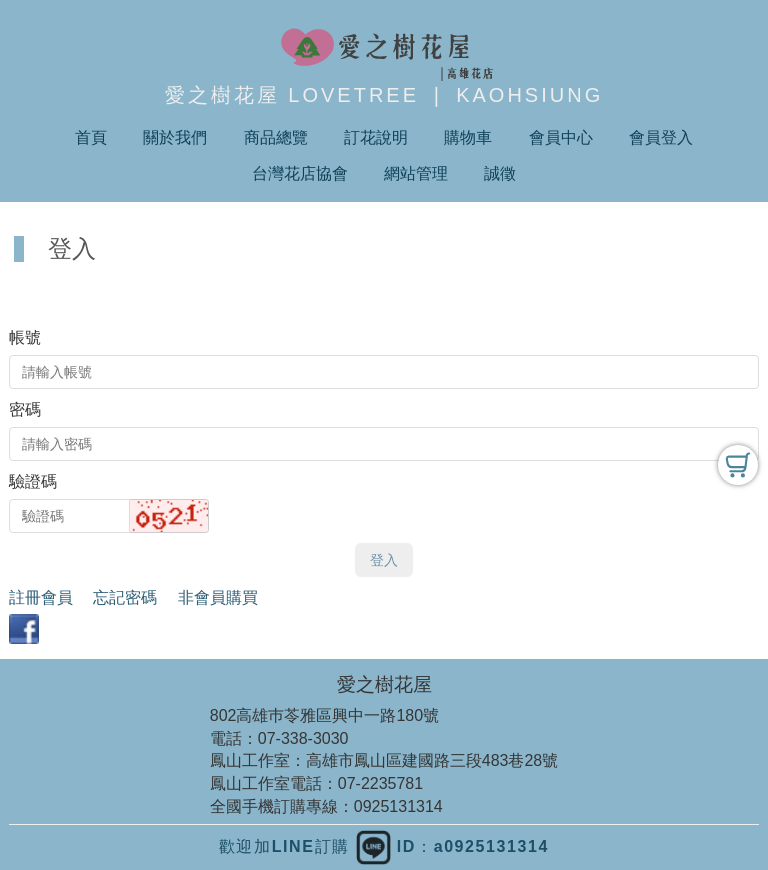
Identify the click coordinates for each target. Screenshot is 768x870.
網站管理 (416, 173)
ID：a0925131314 (452, 846)
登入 (384, 560)
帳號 (25, 337)
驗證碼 (33, 481)
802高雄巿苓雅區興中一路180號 (324, 715)
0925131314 (398, 806)
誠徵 (500, 173)
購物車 (468, 137)
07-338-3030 (303, 738)
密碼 (25, 409)
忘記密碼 (125, 597)
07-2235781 (380, 783)
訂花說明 (376, 137)
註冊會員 (41, 597)
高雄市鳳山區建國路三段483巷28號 (432, 760)
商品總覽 (276, 137)
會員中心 (561, 137)
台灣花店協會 (300, 173)
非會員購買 (218, 597)
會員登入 (661, 137)
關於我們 (175, 137)
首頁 (91, 137)
